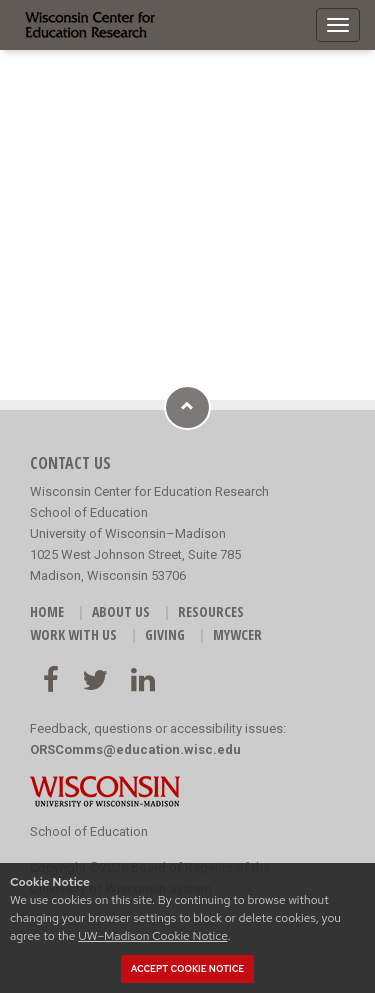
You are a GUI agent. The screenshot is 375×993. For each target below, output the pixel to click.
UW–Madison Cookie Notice (152, 936)
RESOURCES (211, 611)
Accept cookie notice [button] (188, 969)
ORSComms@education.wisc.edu (135, 749)
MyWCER (237, 634)
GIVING (165, 634)
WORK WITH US (73, 634)
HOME (47, 611)
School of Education (89, 831)
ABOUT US (121, 611)
